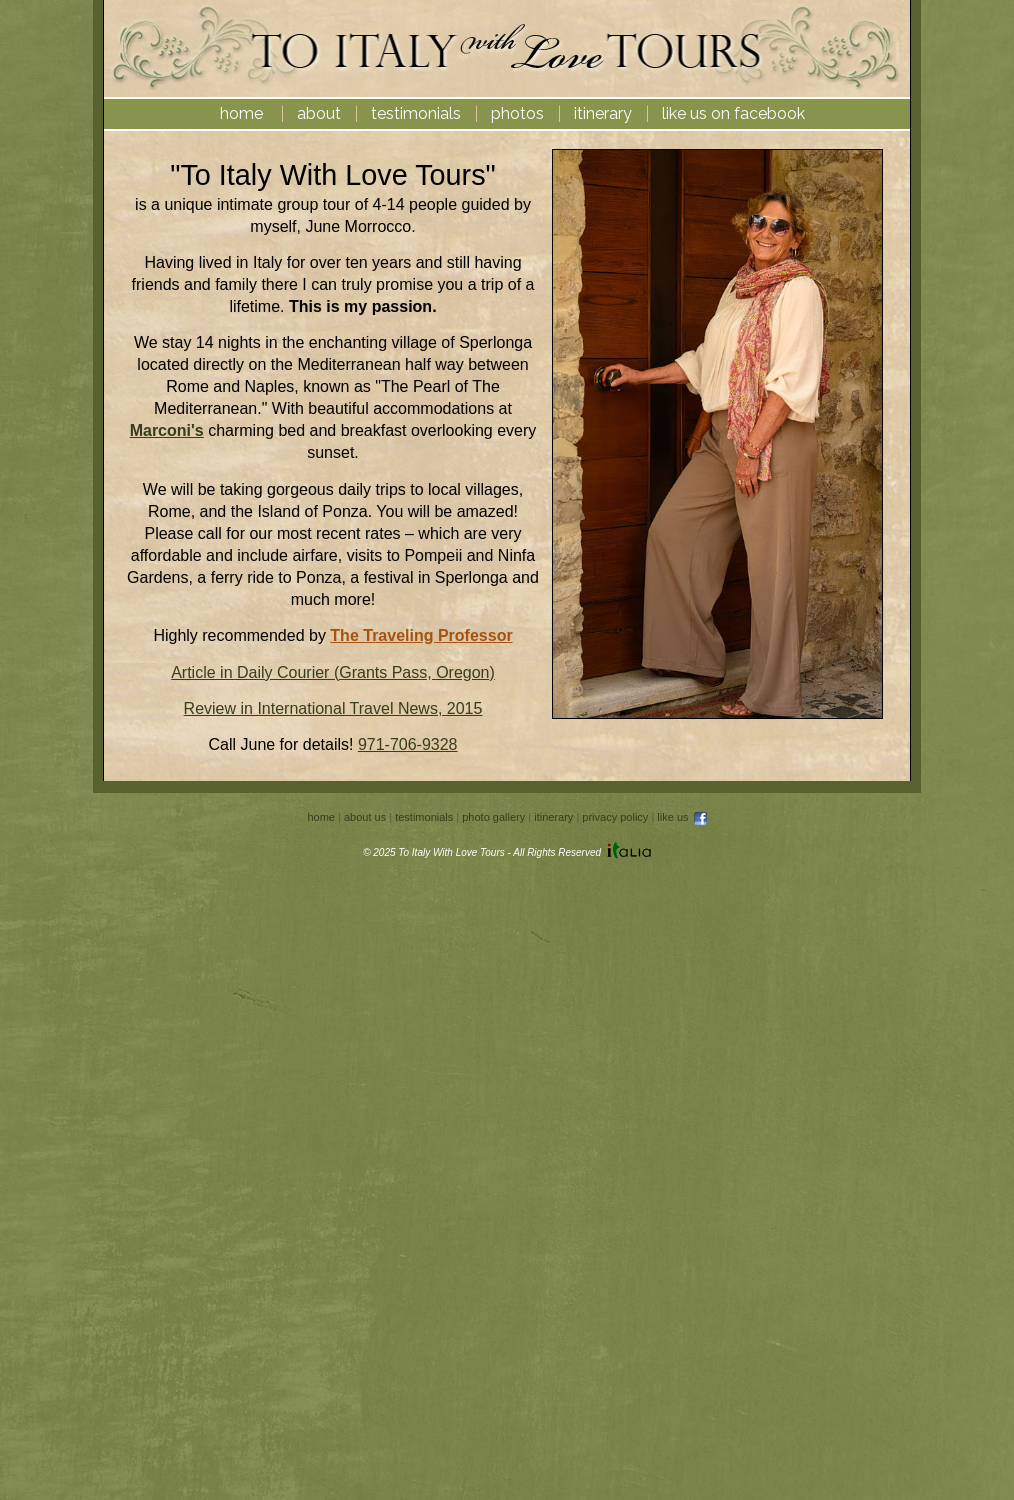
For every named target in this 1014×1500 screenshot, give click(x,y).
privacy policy (615, 817)
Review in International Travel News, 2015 (333, 708)
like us (682, 817)
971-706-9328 (408, 744)
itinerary (603, 113)
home (241, 113)
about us (365, 817)
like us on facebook (733, 113)
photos (517, 113)
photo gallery (493, 817)
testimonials (416, 113)
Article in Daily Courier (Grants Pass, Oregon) (333, 672)
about (319, 113)
